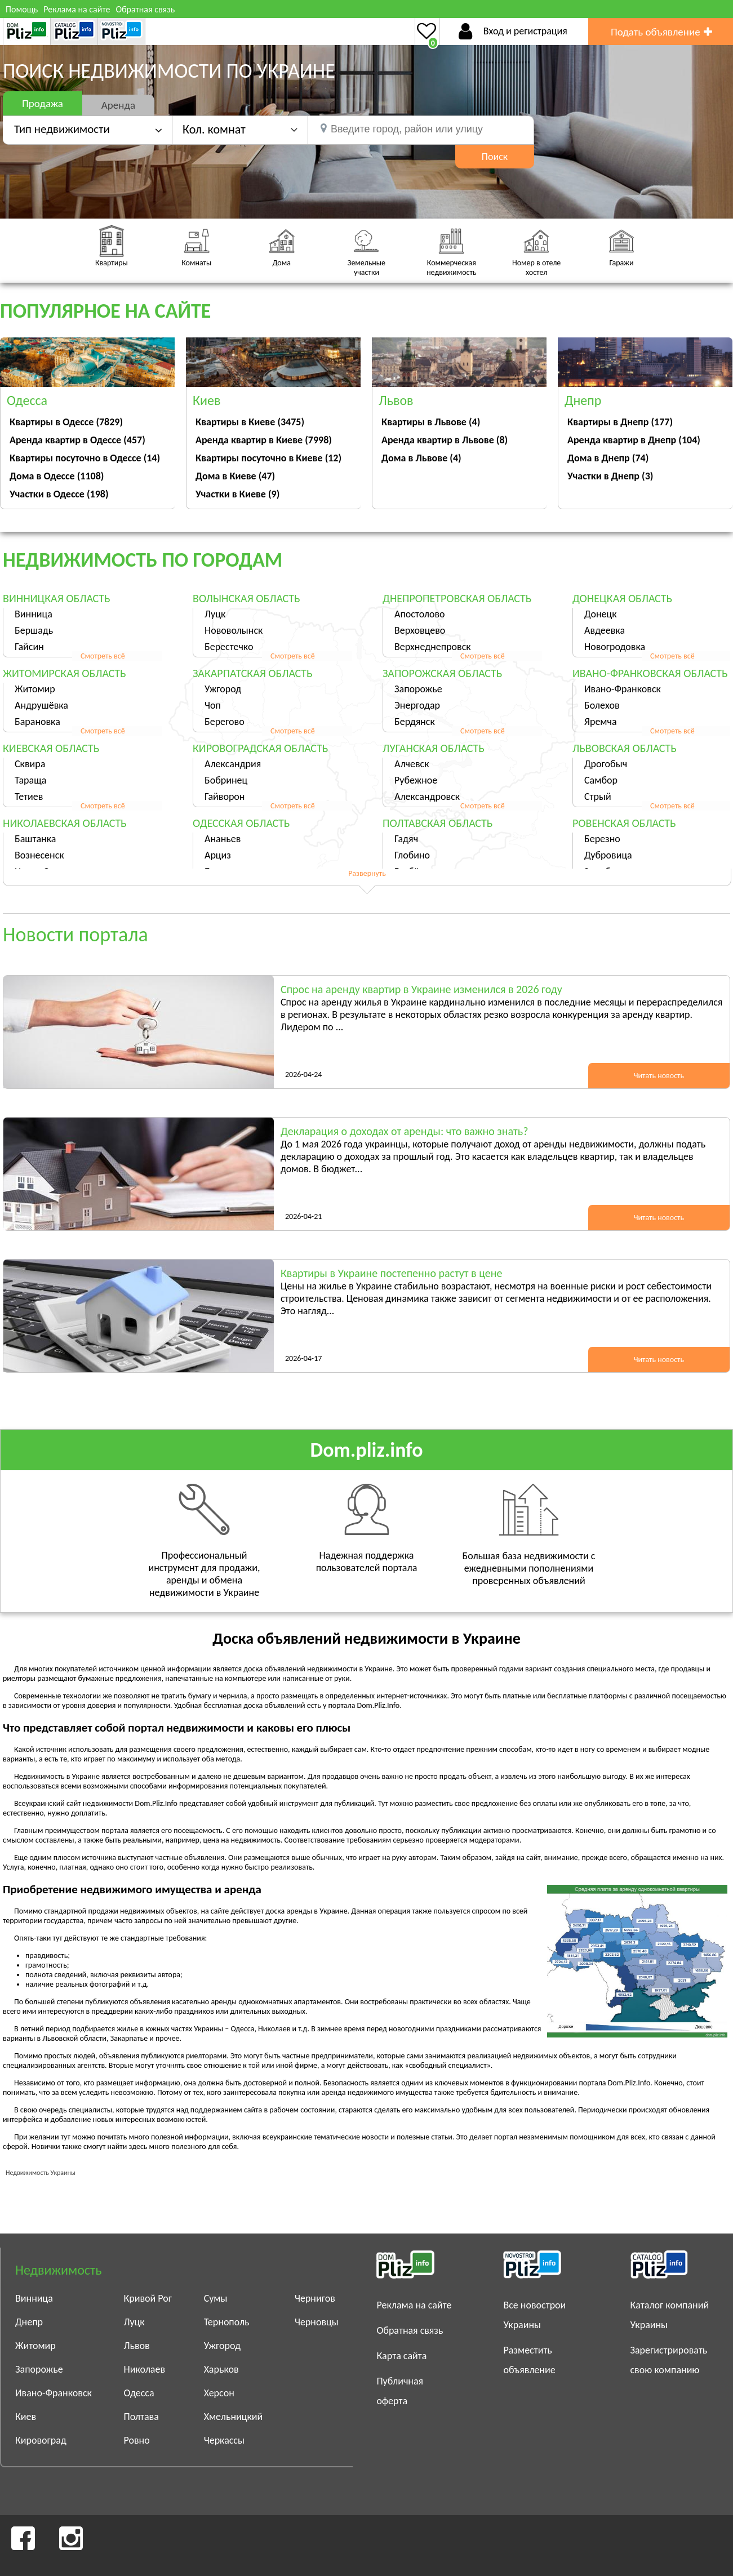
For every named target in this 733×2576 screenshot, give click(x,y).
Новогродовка (614, 646)
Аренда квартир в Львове (444, 440)
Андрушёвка (41, 705)
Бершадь (34, 630)
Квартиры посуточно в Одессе (85, 458)
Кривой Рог (147, 2298)
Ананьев (223, 839)
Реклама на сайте (76, 9)
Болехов (602, 705)
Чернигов (315, 2298)
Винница (33, 614)
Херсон (219, 2393)
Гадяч (406, 839)
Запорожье (418, 689)
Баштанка (35, 839)
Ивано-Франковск (622, 689)
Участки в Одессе (59, 494)
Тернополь (227, 2322)
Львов (136, 2345)
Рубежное (415, 780)
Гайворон (225, 796)
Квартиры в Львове (430, 422)
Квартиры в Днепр (620, 422)
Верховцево (419, 630)
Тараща (30, 780)
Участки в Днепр (610, 476)
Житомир (35, 689)
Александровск (427, 796)
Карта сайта (401, 2356)
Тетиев (29, 796)
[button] (240, 129)
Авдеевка (604, 630)
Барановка (37, 721)
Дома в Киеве (235, 476)
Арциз (218, 855)
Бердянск (414, 721)
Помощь (22, 9)
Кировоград (40, 2440)
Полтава (140, 2416)
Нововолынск (234, 630)
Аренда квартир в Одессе (77, 440)
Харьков (221, 2369)
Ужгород (223, 689)
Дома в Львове (421, 458)
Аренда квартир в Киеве (264, 440)
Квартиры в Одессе (66, 422)
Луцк (215, 614)
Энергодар (417, 705)
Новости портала (75, 934)
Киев (25, 2416)
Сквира (30, 764)
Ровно (136, 2440)
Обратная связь (145, 9)
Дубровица (608, 855)
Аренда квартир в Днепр (633, 440)
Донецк (600, 614)
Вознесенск (39, 855)
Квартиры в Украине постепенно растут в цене (391, 1273)
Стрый (597, 796)
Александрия (233, 764)
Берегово (225, 721)
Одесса (138, 2393)
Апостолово (419, 614)
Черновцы (317, 2322)
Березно (602, 839)
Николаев (144, 2369)
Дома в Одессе (57, 476)
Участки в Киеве (237, 494)
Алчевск (411, 764)
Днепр (29, 2322)
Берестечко (229, 646)
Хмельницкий (233, 2416)
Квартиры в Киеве (250, 422)
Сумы (216, 2298)
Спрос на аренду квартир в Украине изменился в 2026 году (421, 989)
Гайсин (29, 646)
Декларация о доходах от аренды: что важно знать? (404, 1131)
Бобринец (226, 780)
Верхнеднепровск (432, 646)
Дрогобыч (605, 764)
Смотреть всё (103, 656)
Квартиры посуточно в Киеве (268, 458)
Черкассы (224, 2440)
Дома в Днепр (607, 458)
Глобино (412, 855)
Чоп (213, 705)
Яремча (600, 721)
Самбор (601, 780)
